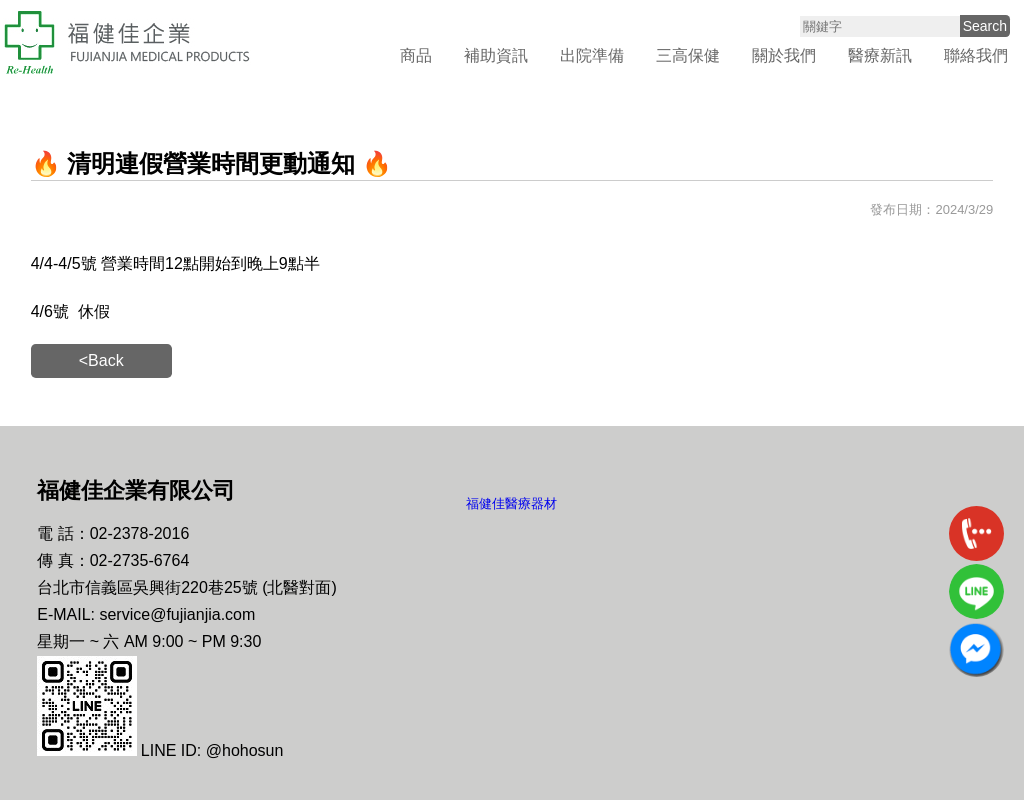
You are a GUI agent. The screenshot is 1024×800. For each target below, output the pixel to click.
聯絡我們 (976, 55)
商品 (416, 55)
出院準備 (592, 55)
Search (985, 26)
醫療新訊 (880, 55)
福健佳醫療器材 (511, 503)
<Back (101, 360)
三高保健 (688, 55)
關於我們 (784, 55)
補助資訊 (496, 55)
